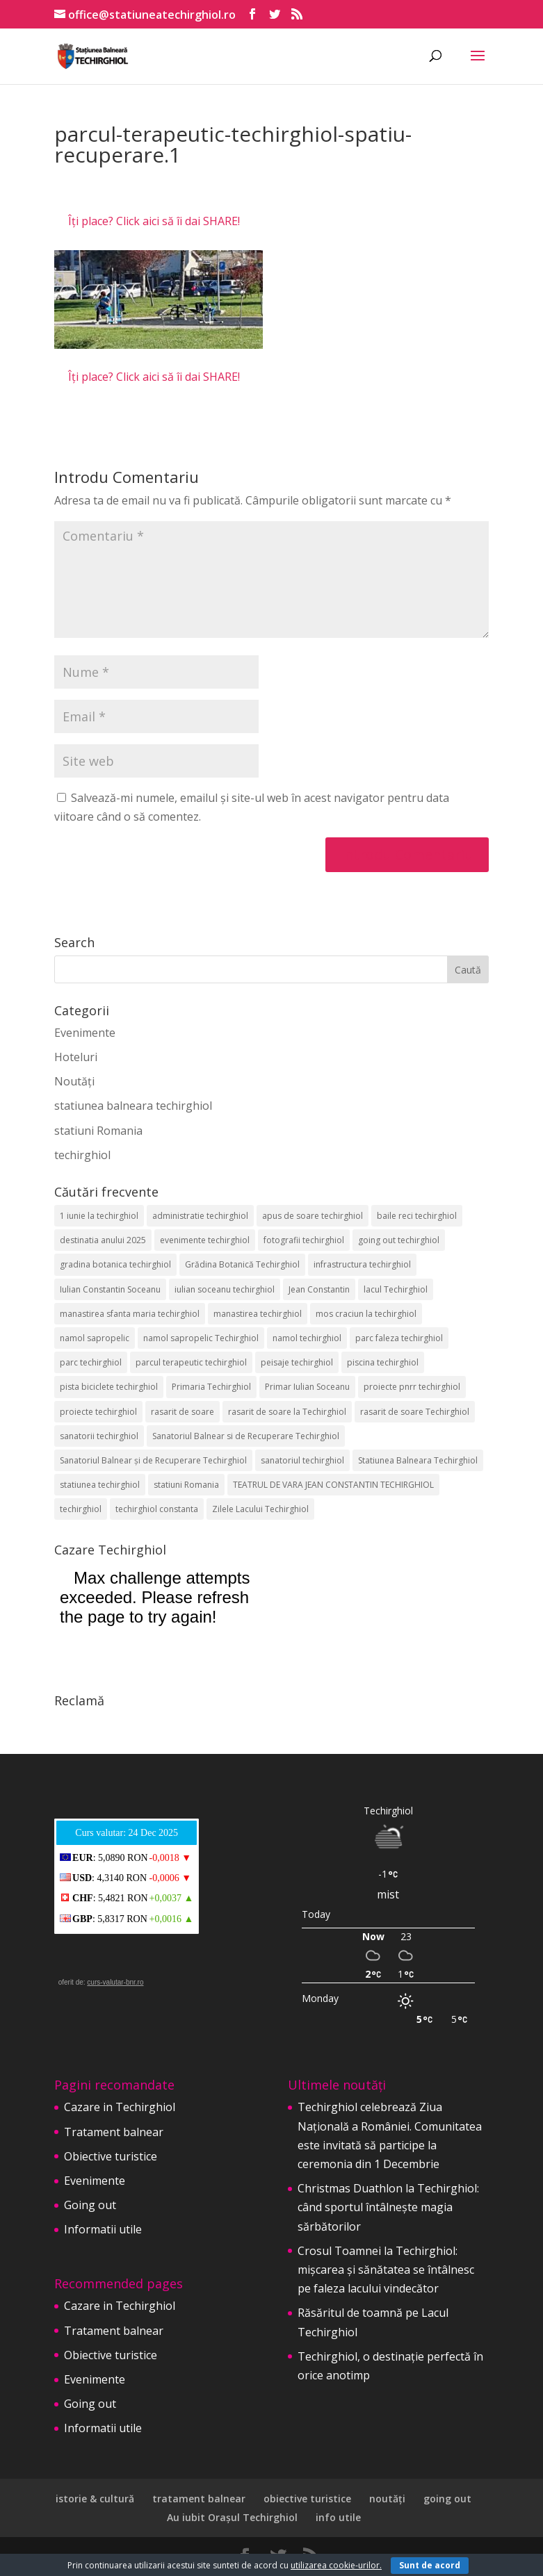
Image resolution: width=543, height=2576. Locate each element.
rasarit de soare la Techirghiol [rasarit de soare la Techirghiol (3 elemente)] (287, 1412)
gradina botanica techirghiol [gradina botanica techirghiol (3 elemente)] (115, 1264)
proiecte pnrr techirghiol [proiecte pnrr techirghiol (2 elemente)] (412, 1387)
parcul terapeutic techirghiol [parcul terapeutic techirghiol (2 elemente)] (191, 1362)
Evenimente (84, 1032)
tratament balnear (198, 2498)
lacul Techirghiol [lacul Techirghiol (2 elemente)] (396, 1289)
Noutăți (74, 1081)
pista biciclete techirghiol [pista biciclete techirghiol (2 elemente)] (109, 1387)
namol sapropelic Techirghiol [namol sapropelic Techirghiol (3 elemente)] (201, 1338)
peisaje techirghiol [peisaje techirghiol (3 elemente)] (297, 1362)
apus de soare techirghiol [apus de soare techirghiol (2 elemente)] (312, 1216)
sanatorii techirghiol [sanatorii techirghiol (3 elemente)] (99, 1436)
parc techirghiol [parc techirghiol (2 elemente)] (91, 1362)
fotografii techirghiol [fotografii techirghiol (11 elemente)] (304, 1240)
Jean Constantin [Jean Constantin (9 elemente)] (319, 1289)
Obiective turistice (110, 2156)
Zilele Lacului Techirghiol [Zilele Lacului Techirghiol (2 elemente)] (260, 1509)
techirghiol (82, 1155)
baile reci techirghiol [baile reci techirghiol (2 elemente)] (417, 1216)
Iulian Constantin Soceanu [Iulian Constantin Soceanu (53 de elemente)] (110, 1289)
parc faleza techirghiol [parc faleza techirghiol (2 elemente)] (399, 1338)
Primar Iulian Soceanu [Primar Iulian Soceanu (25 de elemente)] (307, 1387)
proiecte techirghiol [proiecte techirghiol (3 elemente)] (98, 1412)
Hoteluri (75, 1057)
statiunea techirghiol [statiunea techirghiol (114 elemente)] (100, 1485)
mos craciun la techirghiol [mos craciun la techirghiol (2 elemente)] (366, 1314)
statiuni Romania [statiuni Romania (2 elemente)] (186, 1485)
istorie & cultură (95, 2498)
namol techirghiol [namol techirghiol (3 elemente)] (307, 1338)
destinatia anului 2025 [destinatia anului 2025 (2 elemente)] (103, 1240)
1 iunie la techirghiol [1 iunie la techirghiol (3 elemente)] (99, 1216)
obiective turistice (307, 2498)
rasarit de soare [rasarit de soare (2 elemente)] (182, 1412)
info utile (338, 2517)
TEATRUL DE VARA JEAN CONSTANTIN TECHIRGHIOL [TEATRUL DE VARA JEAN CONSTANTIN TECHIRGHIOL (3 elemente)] (333, 1485)
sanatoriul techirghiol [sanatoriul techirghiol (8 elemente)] (302, 1460)
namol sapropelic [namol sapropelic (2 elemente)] (94, 1338)
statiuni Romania (98, 1130)
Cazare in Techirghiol (119, 2107)
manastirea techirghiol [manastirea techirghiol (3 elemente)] (257, 1314)
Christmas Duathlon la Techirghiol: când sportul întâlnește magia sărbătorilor (388, 2207)
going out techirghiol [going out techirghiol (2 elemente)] (398, 1240)
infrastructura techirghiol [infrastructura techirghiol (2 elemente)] (362, 1264)
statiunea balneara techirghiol (133, 1105)
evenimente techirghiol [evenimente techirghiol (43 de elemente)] (205, 1240)
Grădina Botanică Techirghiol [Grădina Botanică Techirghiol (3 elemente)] (242, 1264)
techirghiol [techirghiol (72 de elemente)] (81, 1509)
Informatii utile (103, 2229)
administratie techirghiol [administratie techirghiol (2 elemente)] (200, 1216)
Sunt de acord (429, 2565)
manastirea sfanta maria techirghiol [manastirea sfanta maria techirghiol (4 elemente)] (130, 1314)
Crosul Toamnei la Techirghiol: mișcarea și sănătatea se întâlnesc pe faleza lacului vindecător (386, 2269)
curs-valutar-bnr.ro (115, 1982)
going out (447, 2498)
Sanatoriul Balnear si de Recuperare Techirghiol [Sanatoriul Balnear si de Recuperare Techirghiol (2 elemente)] (245, 1436)
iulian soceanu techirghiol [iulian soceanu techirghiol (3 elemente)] (225, 1289)
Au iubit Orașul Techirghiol (232, 2517)
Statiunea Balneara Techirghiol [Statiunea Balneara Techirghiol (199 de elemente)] (418, 1460)
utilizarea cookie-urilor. (336, 2565)
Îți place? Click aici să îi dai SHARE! (154, 221)
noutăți (387, 2498)
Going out (90, 2205)
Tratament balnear (113, 2132)
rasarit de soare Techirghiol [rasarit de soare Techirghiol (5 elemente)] (414, 1412)
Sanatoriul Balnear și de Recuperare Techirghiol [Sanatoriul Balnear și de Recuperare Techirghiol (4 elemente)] (153, 1460)
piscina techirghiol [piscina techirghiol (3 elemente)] (383, 1362)
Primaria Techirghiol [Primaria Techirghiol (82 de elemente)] (211, 1387)
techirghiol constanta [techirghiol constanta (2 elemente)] (156, 1509)
